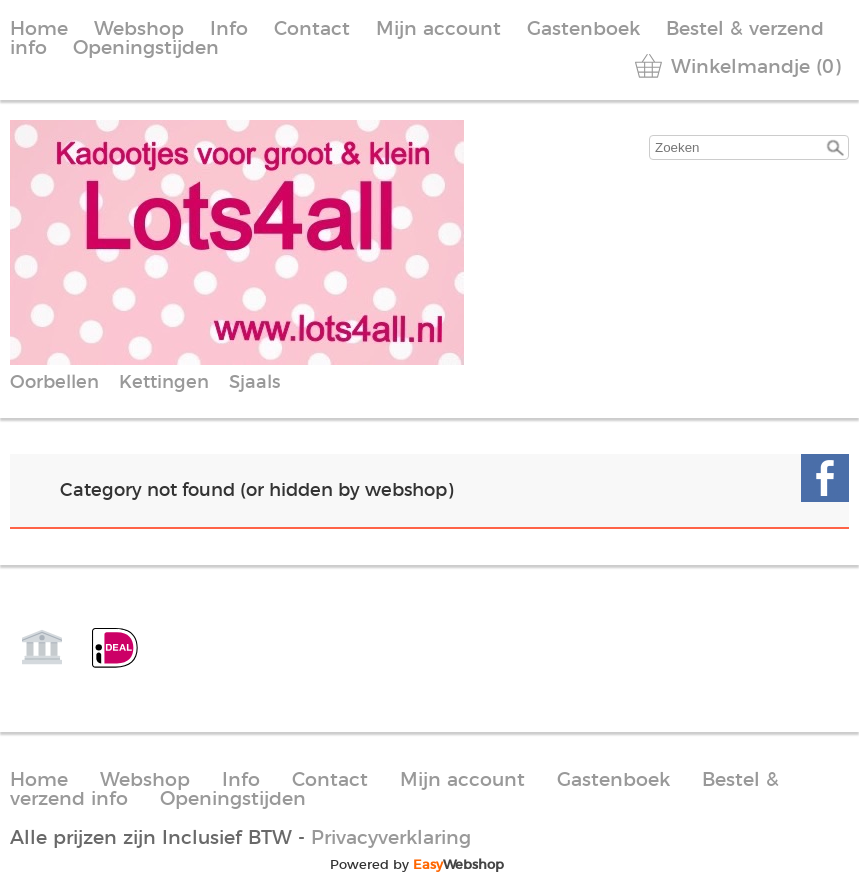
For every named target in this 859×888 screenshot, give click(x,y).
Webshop (139, 29)
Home (39, 29)
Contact (312, 29)
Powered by (417, 865)
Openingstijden (146, 48)
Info (229, 29)
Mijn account (438, 29)
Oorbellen (54, 383)
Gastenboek (583, 29)
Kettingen (164, 383)
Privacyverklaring (391, 838)
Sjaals (254, 383)
